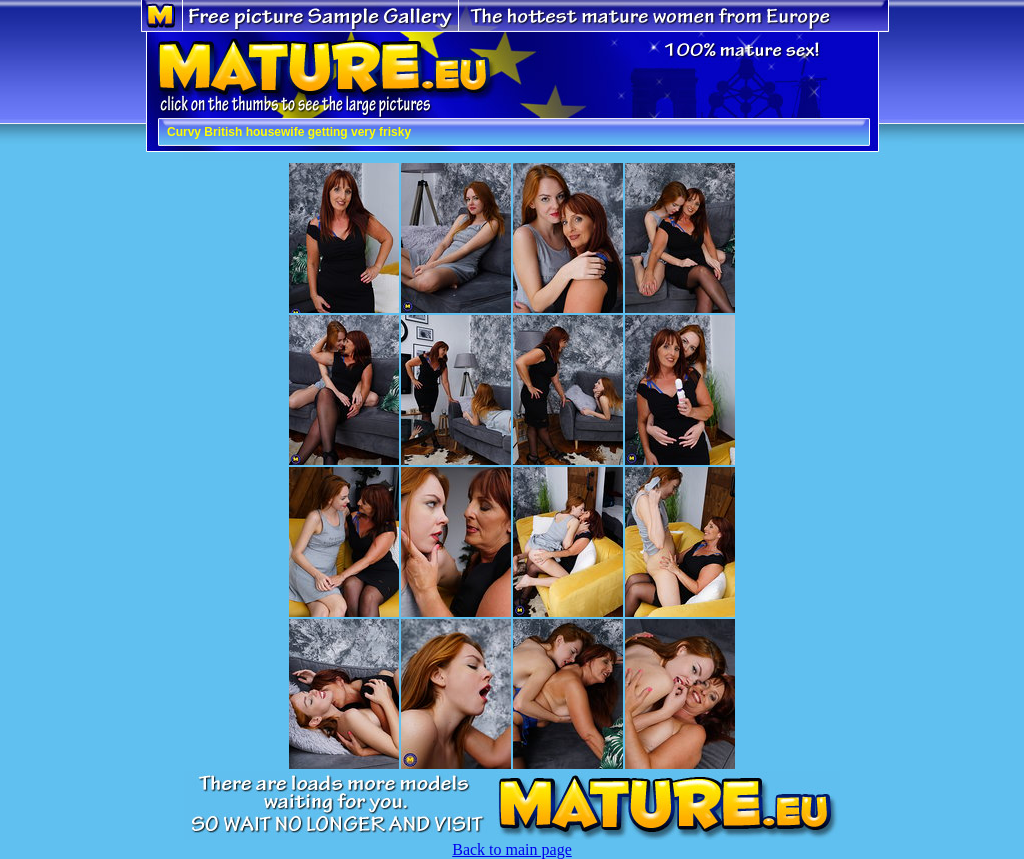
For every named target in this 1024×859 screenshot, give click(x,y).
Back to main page (512, 849)
